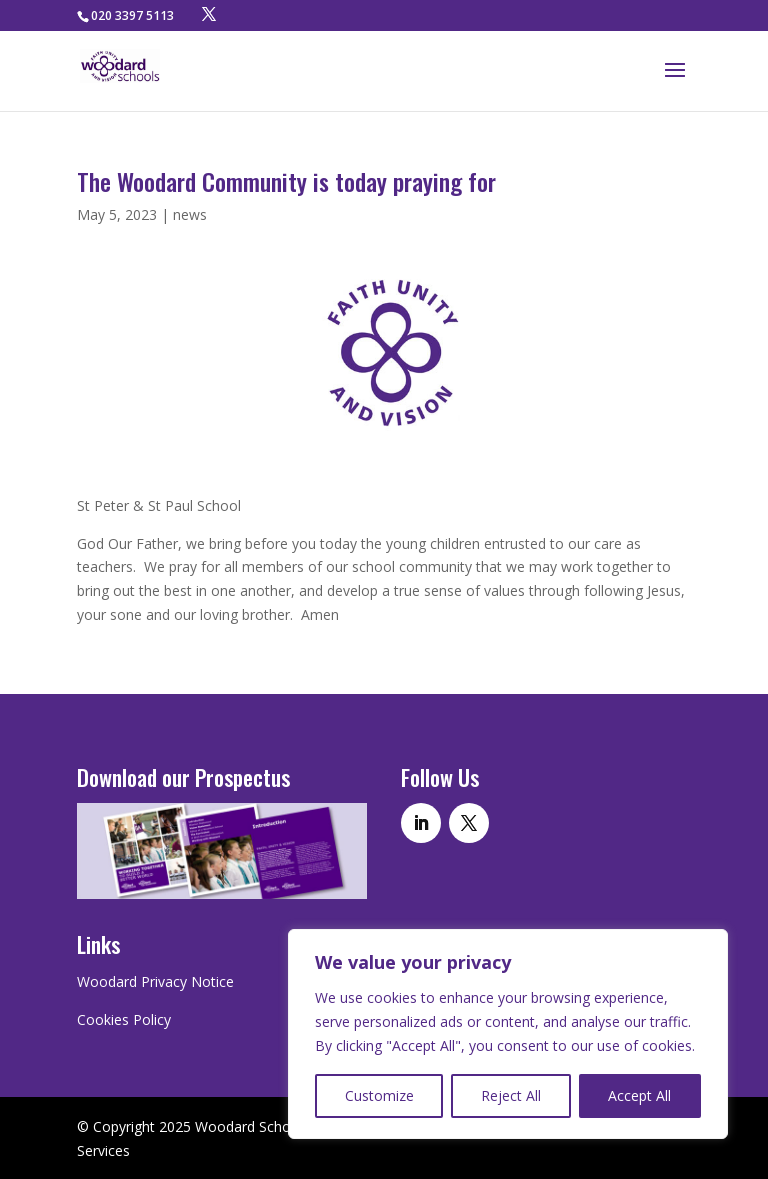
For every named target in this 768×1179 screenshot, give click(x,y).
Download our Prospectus (183, 777)
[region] (508, 1034)
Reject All (511, 1095)
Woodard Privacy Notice (155, 981)
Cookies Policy (124, 1019)
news (190, 214)
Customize (379, 1095)
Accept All (639, 1095)
